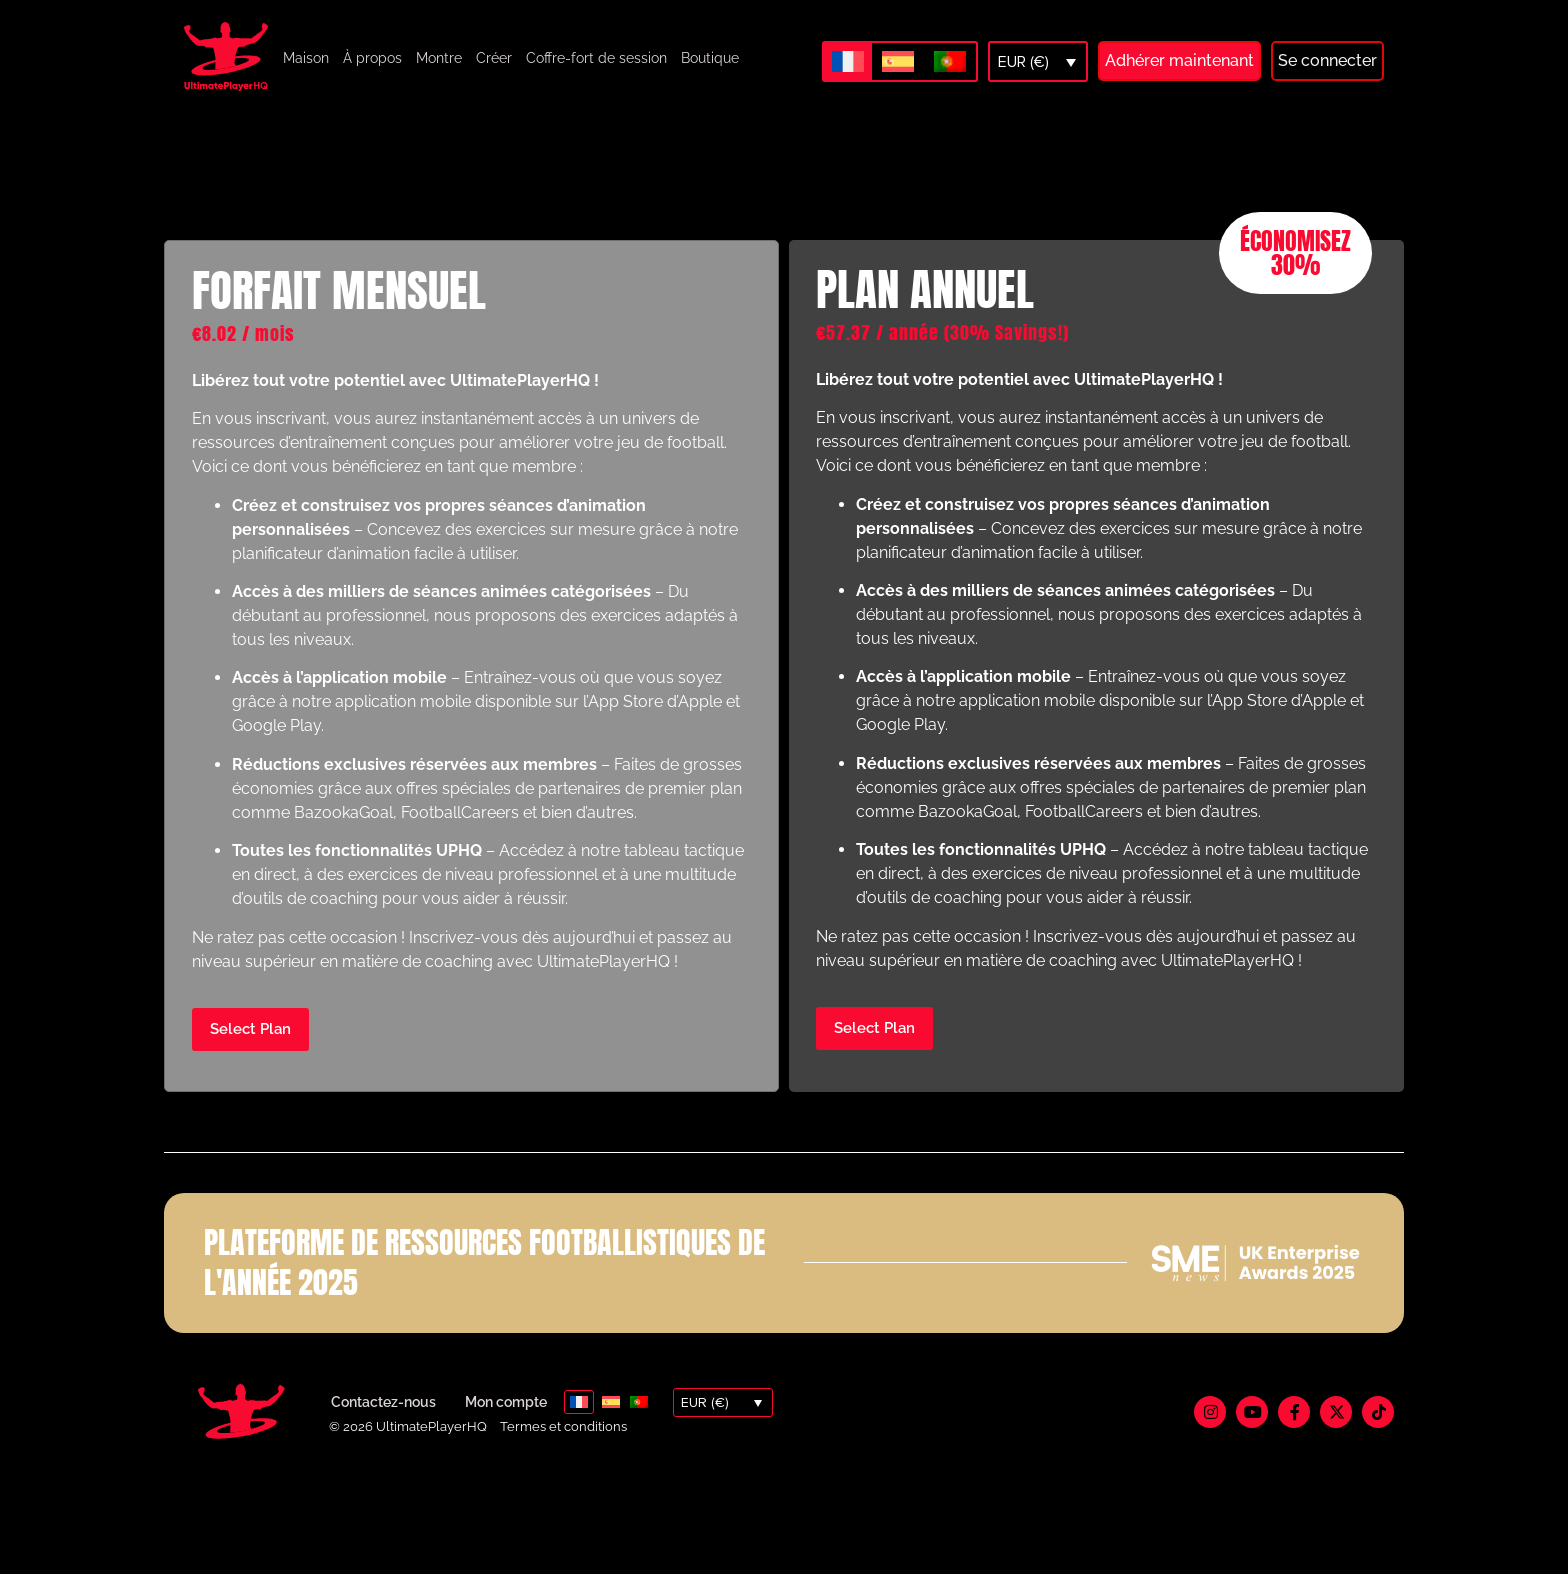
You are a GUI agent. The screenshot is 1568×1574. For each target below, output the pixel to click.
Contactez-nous (383, 1425)
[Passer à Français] (848, 61)
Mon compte (506, 1425)
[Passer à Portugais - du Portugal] (950, 62)
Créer (494, 58)
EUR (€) (1023, 62)
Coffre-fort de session (596, 58)
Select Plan (250, 1051)
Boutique (710, 58)
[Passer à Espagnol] (898, 62)
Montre (439, 58)
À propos (372, 58)
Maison (306, 58)
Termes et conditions (563, 1448)
